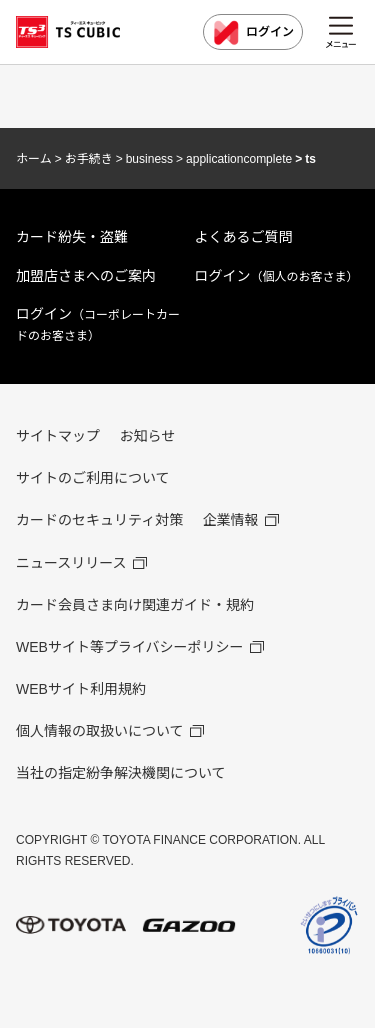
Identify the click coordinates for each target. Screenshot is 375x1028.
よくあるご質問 (244, 237)
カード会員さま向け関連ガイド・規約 (135, 605)
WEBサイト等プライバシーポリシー (130, 647)
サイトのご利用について (93, 478)
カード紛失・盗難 (72, 237)
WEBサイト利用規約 (81, 689)
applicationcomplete (239, 159)
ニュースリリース (71, 563)
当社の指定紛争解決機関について (121, 773)
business (149, 159)
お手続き (89, 159)
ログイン (253, 33)
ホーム (34, 159)
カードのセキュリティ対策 (99, 520)
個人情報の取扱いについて (100, 731)
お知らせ (147, 436)
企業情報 (231, 520)
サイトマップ (58, 436)
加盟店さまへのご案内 (86, 276)
